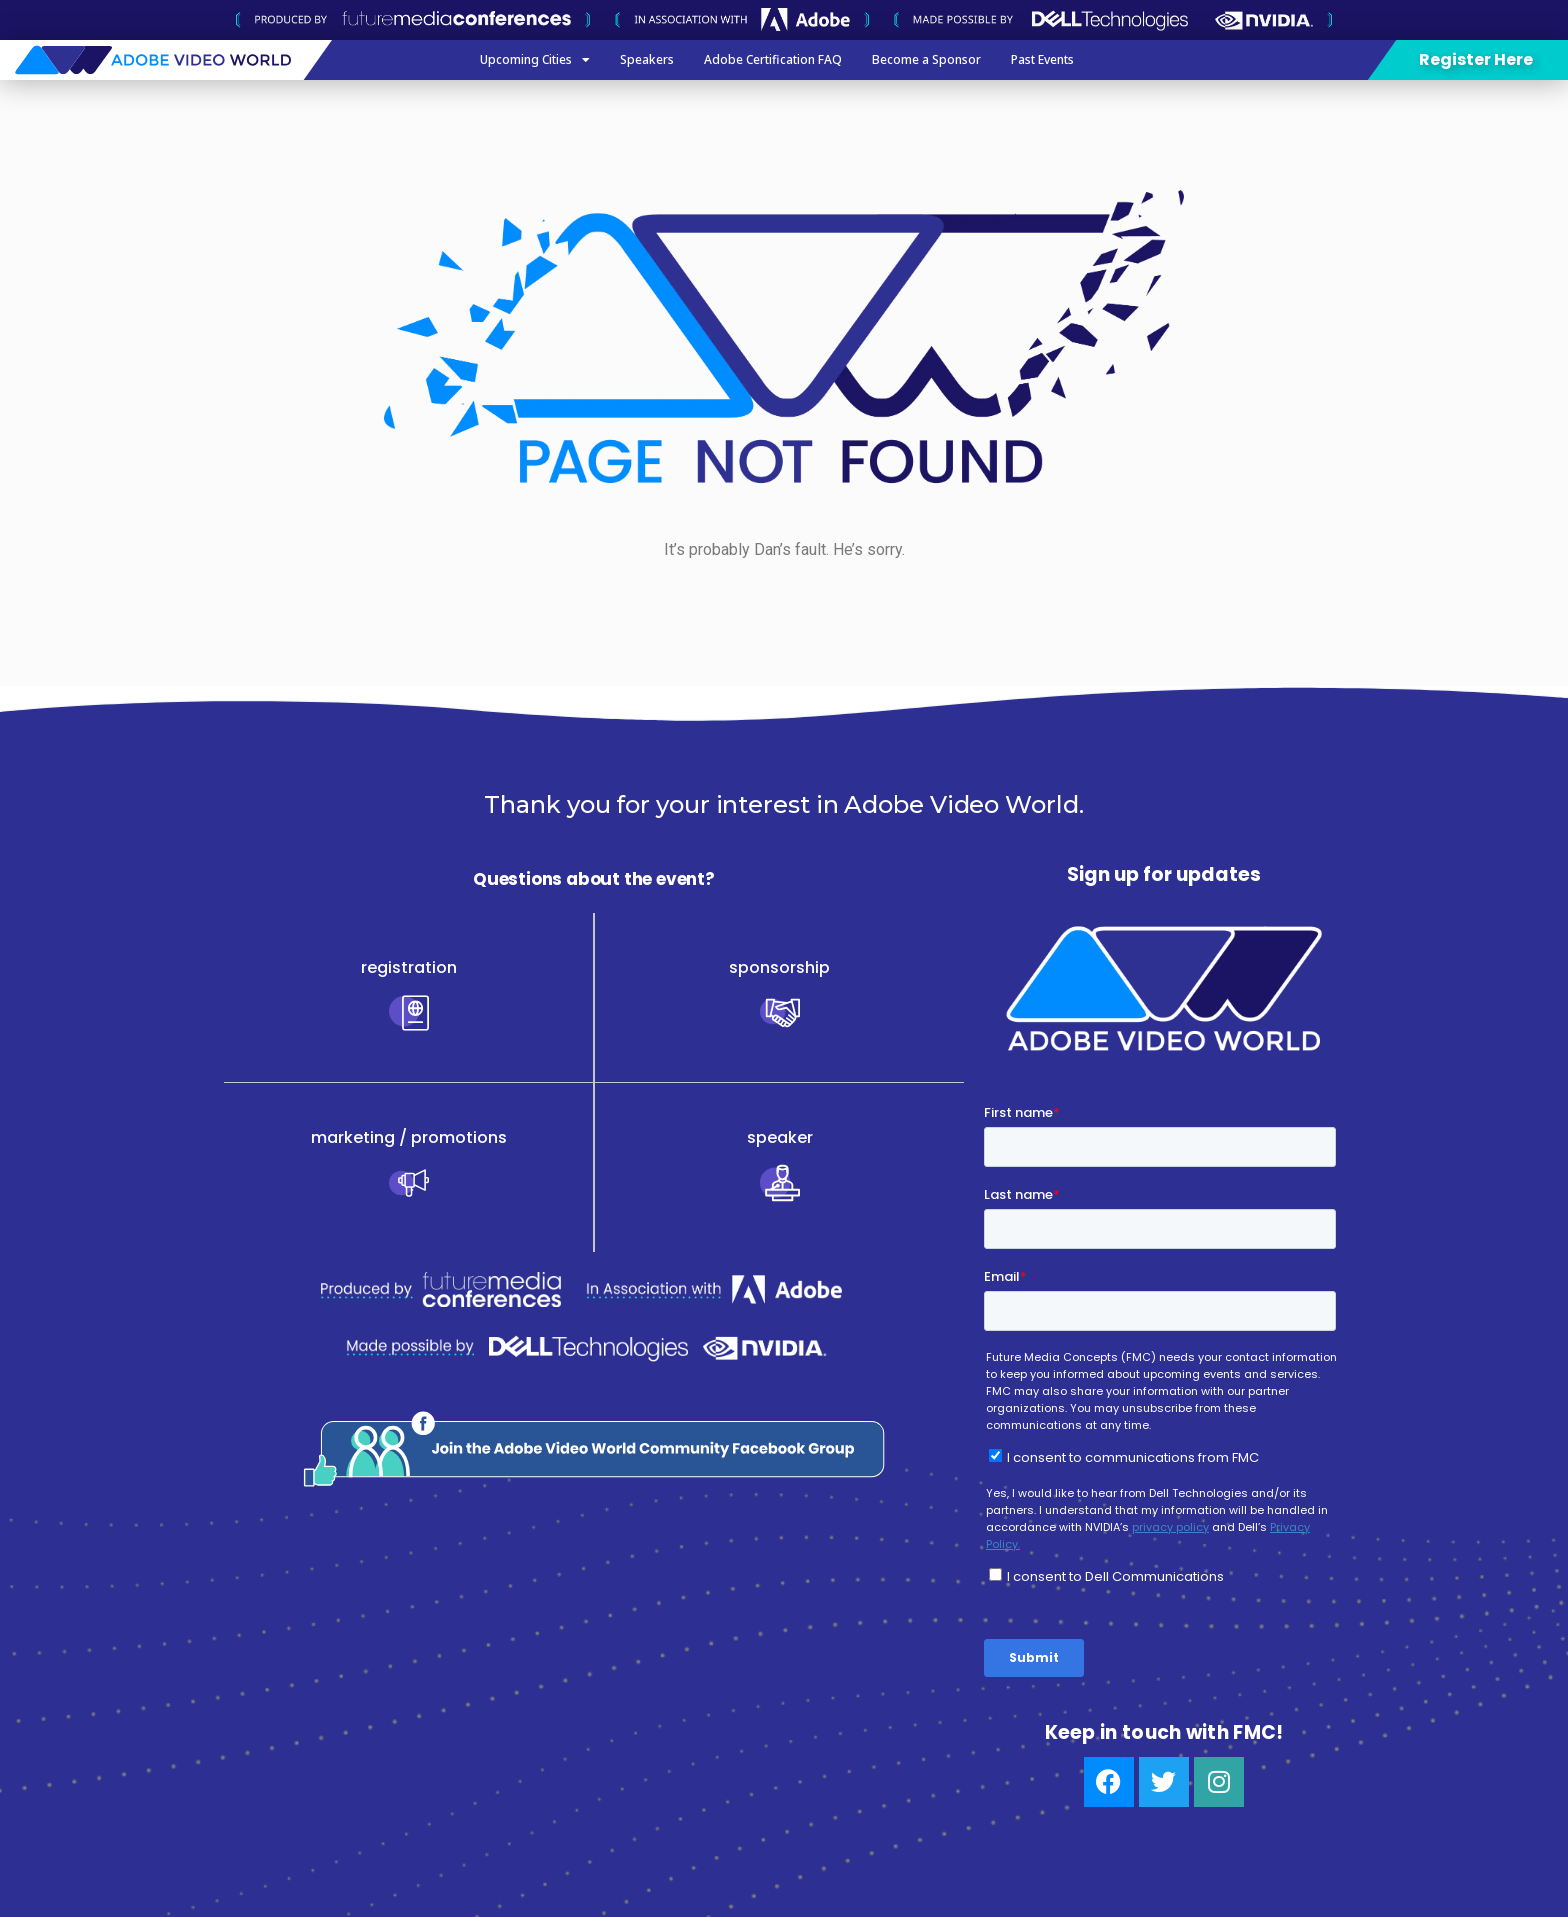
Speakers (647, 59)
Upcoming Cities (535, 60)
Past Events (1042, 59)
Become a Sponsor (926, 59)
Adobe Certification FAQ (773, 59)
